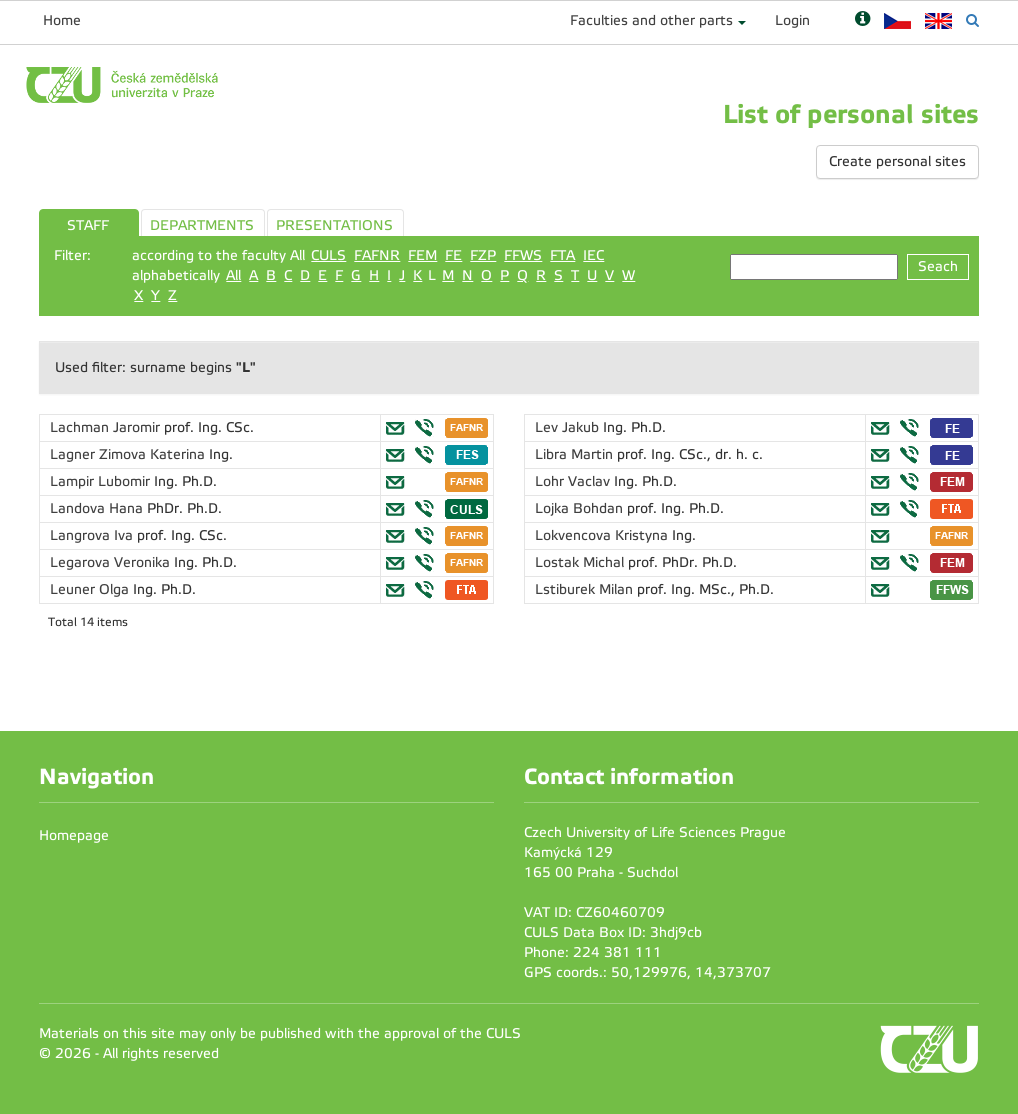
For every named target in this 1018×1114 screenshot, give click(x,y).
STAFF (88, 225)
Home (62, 20)
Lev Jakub (569, 427)
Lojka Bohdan (581, 508)
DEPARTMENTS (202, 225)
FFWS (523, 255)
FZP (483, 255)
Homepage (74, 835)
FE (453, 255)
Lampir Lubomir (102, 481)
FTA (562, 255)
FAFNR (377, 255)
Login (792, 20)
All (233, 275)
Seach (938, 266)
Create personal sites (897, 161)
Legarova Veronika (112, 562)
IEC (593, 255)
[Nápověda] (862, 20)
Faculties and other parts (651, 20)
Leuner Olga (91, 589)
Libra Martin (576, 454)
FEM (422, 255)
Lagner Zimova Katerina (129, 454)
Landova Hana (98, 508)
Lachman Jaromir (107, 427)
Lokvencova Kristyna (603, 535)
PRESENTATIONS (334, 225)
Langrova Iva (93, 535)
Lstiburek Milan (586, 589)
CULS (328, 255)
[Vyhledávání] (972, 20)
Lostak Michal (581, 562)
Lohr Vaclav (574, 481)
